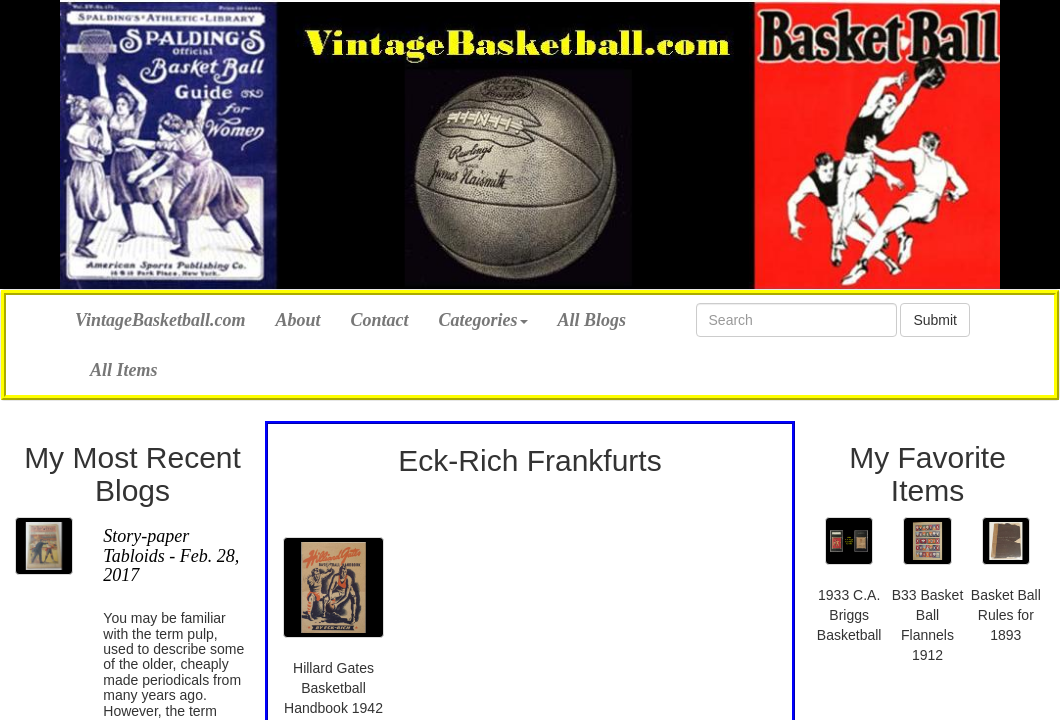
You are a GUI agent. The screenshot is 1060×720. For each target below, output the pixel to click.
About (298, 320)
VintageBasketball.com (160, 317)
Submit (935, 320)
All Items (124, 370)
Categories (483, 320)
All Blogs (592, 320)
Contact (380, 320)
